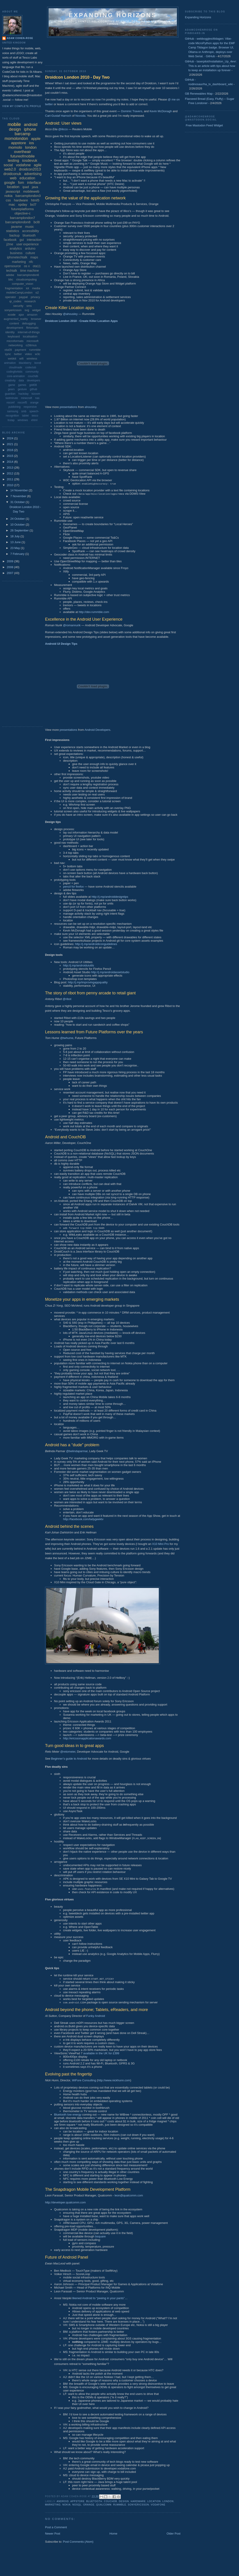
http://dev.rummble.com (94, 612)
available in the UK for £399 (101, 2053)
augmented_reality (16, 319)
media (36, 288)
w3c (37, 354)
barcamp (22, 134)
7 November (18, 496)
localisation (30, 336)
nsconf (10, 402)
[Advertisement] (127, 50)
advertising (32, 174)
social (8, 165)
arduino (30, 248)
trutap (11, 420)
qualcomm (104, 2504)
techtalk (11, 270)
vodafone (158, 2504)
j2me (9, 244)
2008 (10, 567)
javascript (13, 191)
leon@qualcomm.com (129, 2195)
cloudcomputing (26, 279)
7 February (17, 554)
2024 (10, 438)
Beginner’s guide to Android (69, 1758)
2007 (10, 573)
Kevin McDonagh (161, 111)
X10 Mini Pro (160, 1544)
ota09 (8, 349)
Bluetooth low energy (67, 2114)
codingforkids (15, 371)
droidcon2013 (30, 169)
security (18, 305)
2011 (10, 479)
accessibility (30, 231)
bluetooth (94, 2501)
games (22, 385)
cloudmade (15, 367)
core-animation (16, 376)
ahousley (90, 407)
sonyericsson (138, 2504)
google (9, 182)
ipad (26, 187)
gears (11, 389)
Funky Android (95, 2016)
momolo (15, 147)
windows (23, 420)
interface (34, 182)
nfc (31, 262)
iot (27, 288)
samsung (12, 411)
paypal (23, 297)
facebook (10, 239)
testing (13, 160)
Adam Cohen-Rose (20, 38)
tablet (25, 415)
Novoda (80, 115)
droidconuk (12, 174)
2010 (10, 485)
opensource (12, 266)
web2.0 (10, 169)
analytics (16, 248)
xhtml (34, 420)
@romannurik (71, 625)
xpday (22, 204)
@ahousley (70, 314)
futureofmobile (22, 156)
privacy (35, 297)
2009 (10, 561)
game (11, 385)
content (14, 323)
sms (29, 305)
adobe (10, 275)
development (14, 327)
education (27, 178)
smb (23, 411)
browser (36, 319)
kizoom (36, 393)
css (8, 200)
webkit (12, 358)
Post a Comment (56, 2527)
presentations (68, 407)
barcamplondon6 (28, 275)
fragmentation (14, 288)
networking (16, 345)
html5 (35, 200)
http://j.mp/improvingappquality (87, 982)
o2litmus (31, 345)
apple (36, 139)
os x (27, 266)
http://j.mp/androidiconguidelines (96, 944)
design (124, 2501)
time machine (29, 270)
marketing (53, 2504)
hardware (138, 2501)
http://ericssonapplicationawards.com (87, 1738)
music (29, 226)
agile (37, 165)
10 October (18, 524)
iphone (30, 129)
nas (37, 398)
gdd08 (33, 385)
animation (10, 362)
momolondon (16, 138)
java (35, 187)
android (63, 2501)
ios (31, 143)
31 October (18, 502)
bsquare (100, 2236)
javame (16, 226)
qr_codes (15, 301)
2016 (10, 450)
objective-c (22, 213)
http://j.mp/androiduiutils (78, 965)
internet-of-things (29, 332)
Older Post (173, 2533)
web (13, 178)
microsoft (33, 341)
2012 (10, 473)
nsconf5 (22, 402)
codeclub (30, 367)
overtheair (22, 152)
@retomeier (67, 1751)
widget (36, 310)
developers (33, 380)
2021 (10, 444)
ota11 (37, 266)
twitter (18, 354)
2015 (10, 456)
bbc (10, 279)
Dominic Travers (131, 111)
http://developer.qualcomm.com (65, 2202)
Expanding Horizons (198, 17)
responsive (30, 406)
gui (22, 239)
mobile (14, 124)
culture (30, 253)
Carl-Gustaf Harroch (58, 115)
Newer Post (52, 2533)
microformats (15, 341)
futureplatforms (22, 209)
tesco (35, 415)
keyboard (14, 336)
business (16, 253)
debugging (29, 323)
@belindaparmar (77, 1451)
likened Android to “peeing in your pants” (98, 2298)
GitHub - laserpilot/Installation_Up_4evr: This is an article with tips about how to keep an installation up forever (211, 66)
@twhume (66, 1038)
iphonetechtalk (17, 257)
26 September (20, 530)
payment (20, 349)
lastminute (12, 398)
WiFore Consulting (84, 2080)
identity (10, 332)
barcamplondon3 (28, 196)
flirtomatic (32, 327)
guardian (10, 393)
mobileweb (31, 191)
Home (113, 2533)
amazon (32, 314)
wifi (21, 358)
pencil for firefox (73, 886)
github (33, 389)
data (21, 380)
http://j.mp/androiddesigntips (109, 896)
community (32, 371)
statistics (12, 231)
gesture (22, 389)
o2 (37, 292)
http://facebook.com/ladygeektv (83, 1519)
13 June (16, 542)
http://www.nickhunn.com (114, 2080)
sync (8, 354)
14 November (19, 490)
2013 (10, 467)
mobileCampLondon (19, 292)
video (28, 354)
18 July (15, 536)
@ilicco (63, 129)
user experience (27, 244)
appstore (77, 2501)
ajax (21, 314)
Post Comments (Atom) (78, 2541)
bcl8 (37, 222)
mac (12, 204)
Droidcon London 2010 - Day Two (77, 77)
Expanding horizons (113, 15)
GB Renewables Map (199, 93)
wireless (32, 358)
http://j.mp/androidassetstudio (110, 972)
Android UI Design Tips (61, 643)
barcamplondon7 (22, 218)
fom (21, 182)
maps (34, 257)
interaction (34, 239)
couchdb (110, 2501)
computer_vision (22, 283)
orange (88, 2504)
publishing (14, 406)
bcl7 (33, 204)
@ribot (67, 999)
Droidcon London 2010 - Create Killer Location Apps (81, 321)
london (167, 2501)
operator (10, 297)
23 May (15, 548)
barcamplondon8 (18, 222)
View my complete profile (21, 106)
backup (14, 235)
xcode (12, 314)
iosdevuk (29, 160)
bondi (37, 362)
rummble (119, 2504)
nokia (66, 2504)
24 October (18, 518)
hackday (23, 393)
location (154, 2501)
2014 (10, 461)
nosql (77, 2504)
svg (27, 310)
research (30, 301)
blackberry (25, 362)
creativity (10, 380)
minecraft (26, 398)
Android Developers (97, 729)
